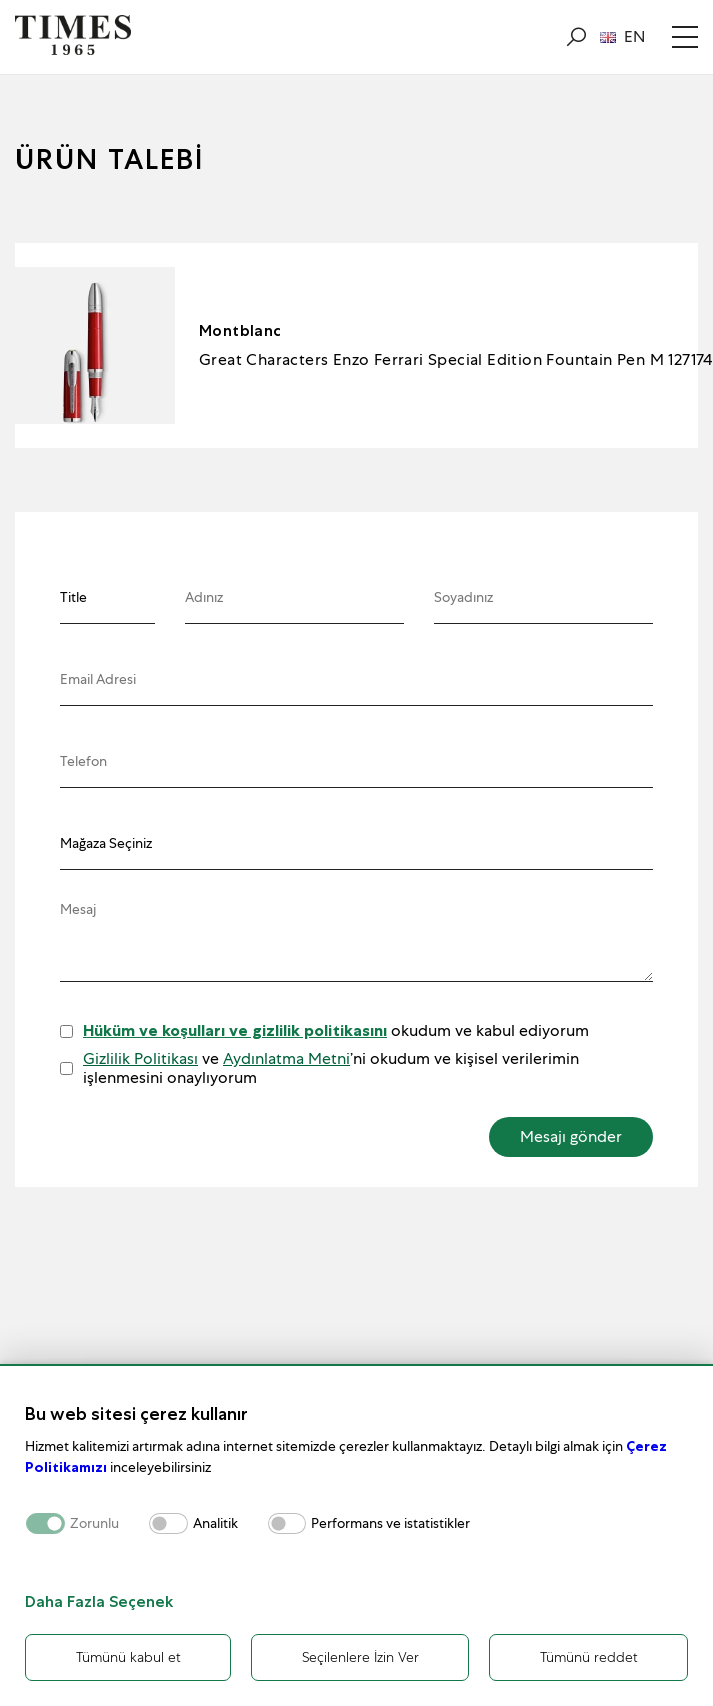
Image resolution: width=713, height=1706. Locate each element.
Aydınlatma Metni (286, 1059)
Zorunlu (94, 1523)
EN (622, 37)
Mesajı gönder (571, 1136)
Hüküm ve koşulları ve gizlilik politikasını (235, 1031)
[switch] (168, 1523)
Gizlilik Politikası (140, 1059)
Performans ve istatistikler (390, 1523)
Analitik (215, 1523)
